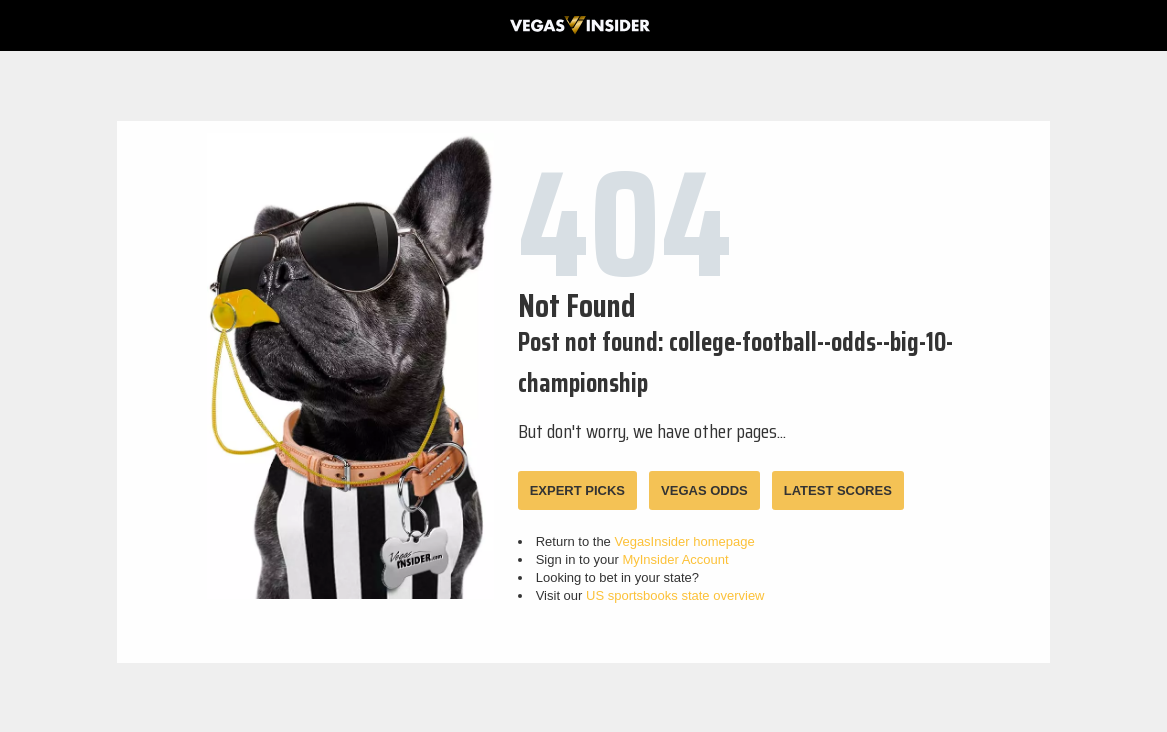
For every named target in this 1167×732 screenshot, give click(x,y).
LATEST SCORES (838, 490)
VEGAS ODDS (704, 490)
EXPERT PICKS (577, 490)
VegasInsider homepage (684, 541)
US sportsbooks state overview (675, 595)
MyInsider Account (675, 559)
